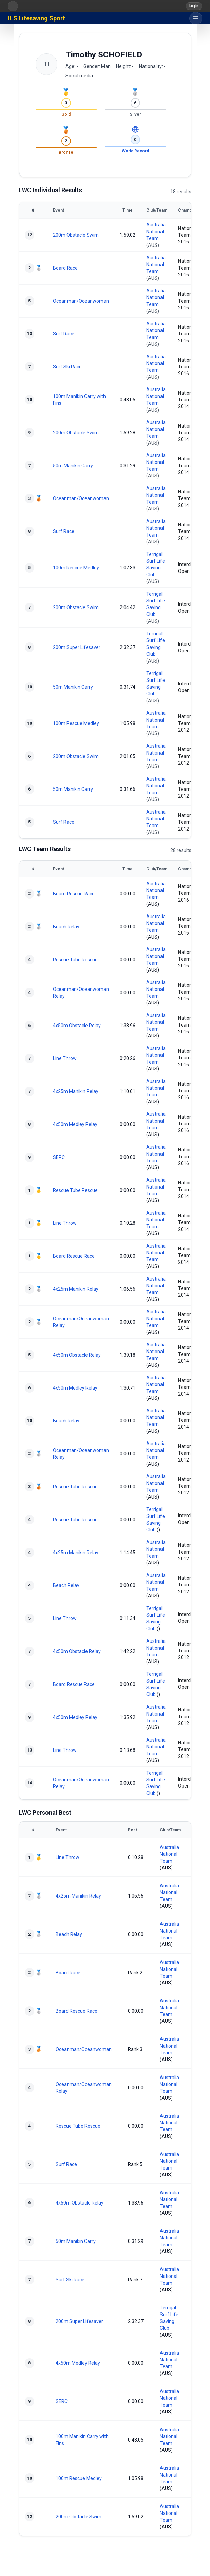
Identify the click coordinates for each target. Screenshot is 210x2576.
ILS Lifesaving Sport (36, 18)
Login (193, 6)
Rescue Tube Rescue (75, 959)
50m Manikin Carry (73, 465)
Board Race (65, 268)
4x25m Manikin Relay (75, 1091)
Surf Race (63, 334)
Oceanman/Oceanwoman (81, 301)
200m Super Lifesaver (76, 647)
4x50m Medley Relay (75, 1124)
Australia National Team (156, 231)
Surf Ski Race (67, 366)
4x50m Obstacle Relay (77, 1025)
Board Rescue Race (74, 893)
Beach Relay (66, 926)
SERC (59, 1157)
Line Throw (65, 1058)
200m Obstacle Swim (76, 235)
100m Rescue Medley (76, 567)
